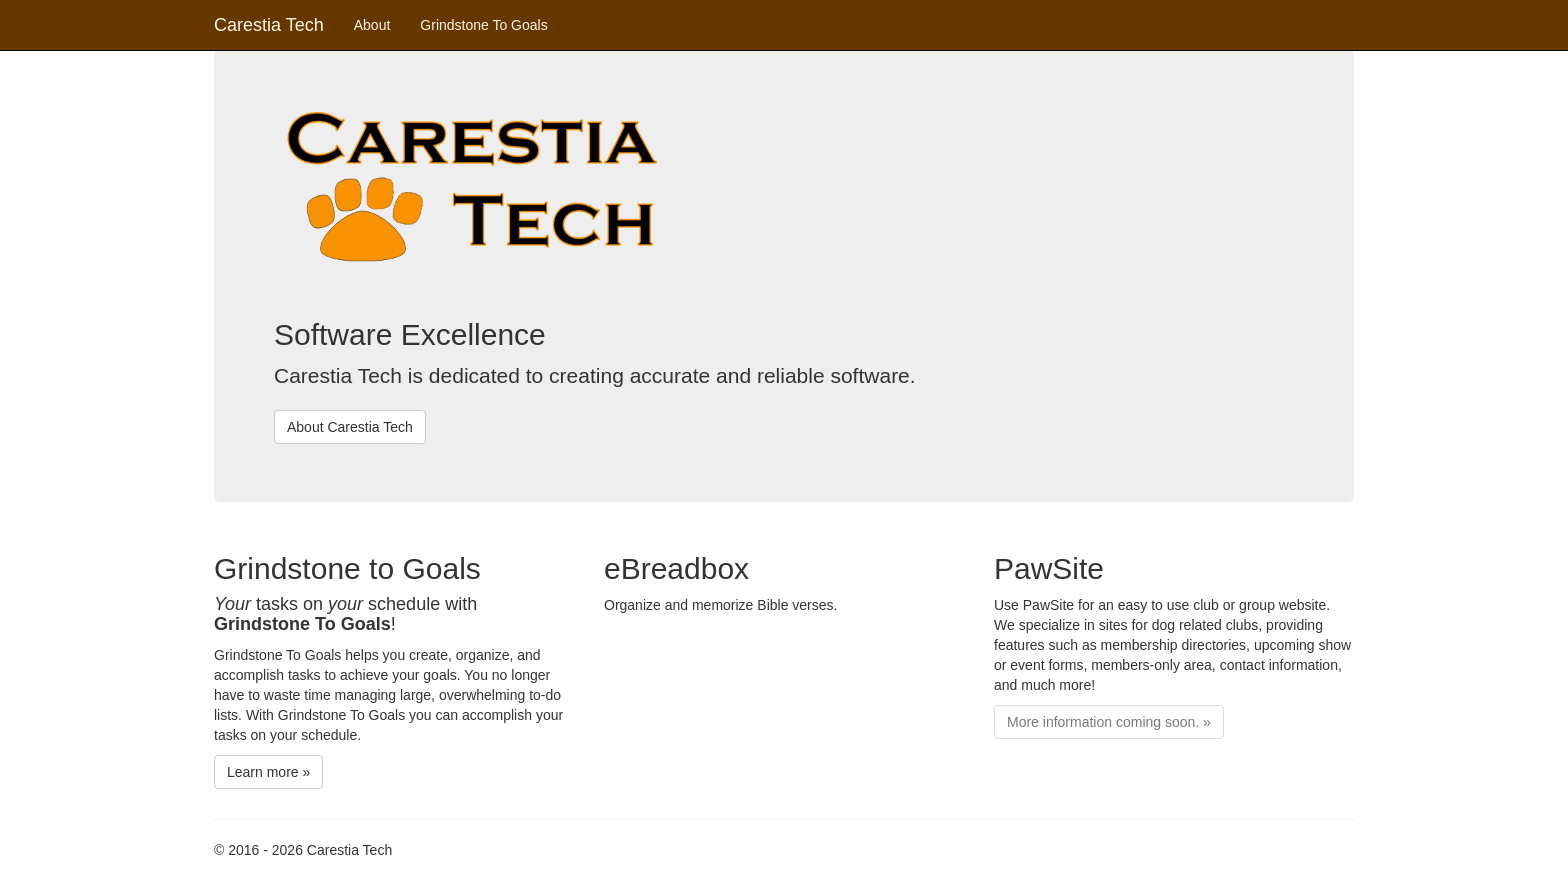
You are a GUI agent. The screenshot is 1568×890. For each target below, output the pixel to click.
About (372, 25)
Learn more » (268, 772)
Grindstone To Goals (483, 25)
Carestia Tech (269, 25)
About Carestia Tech (350, 427)
